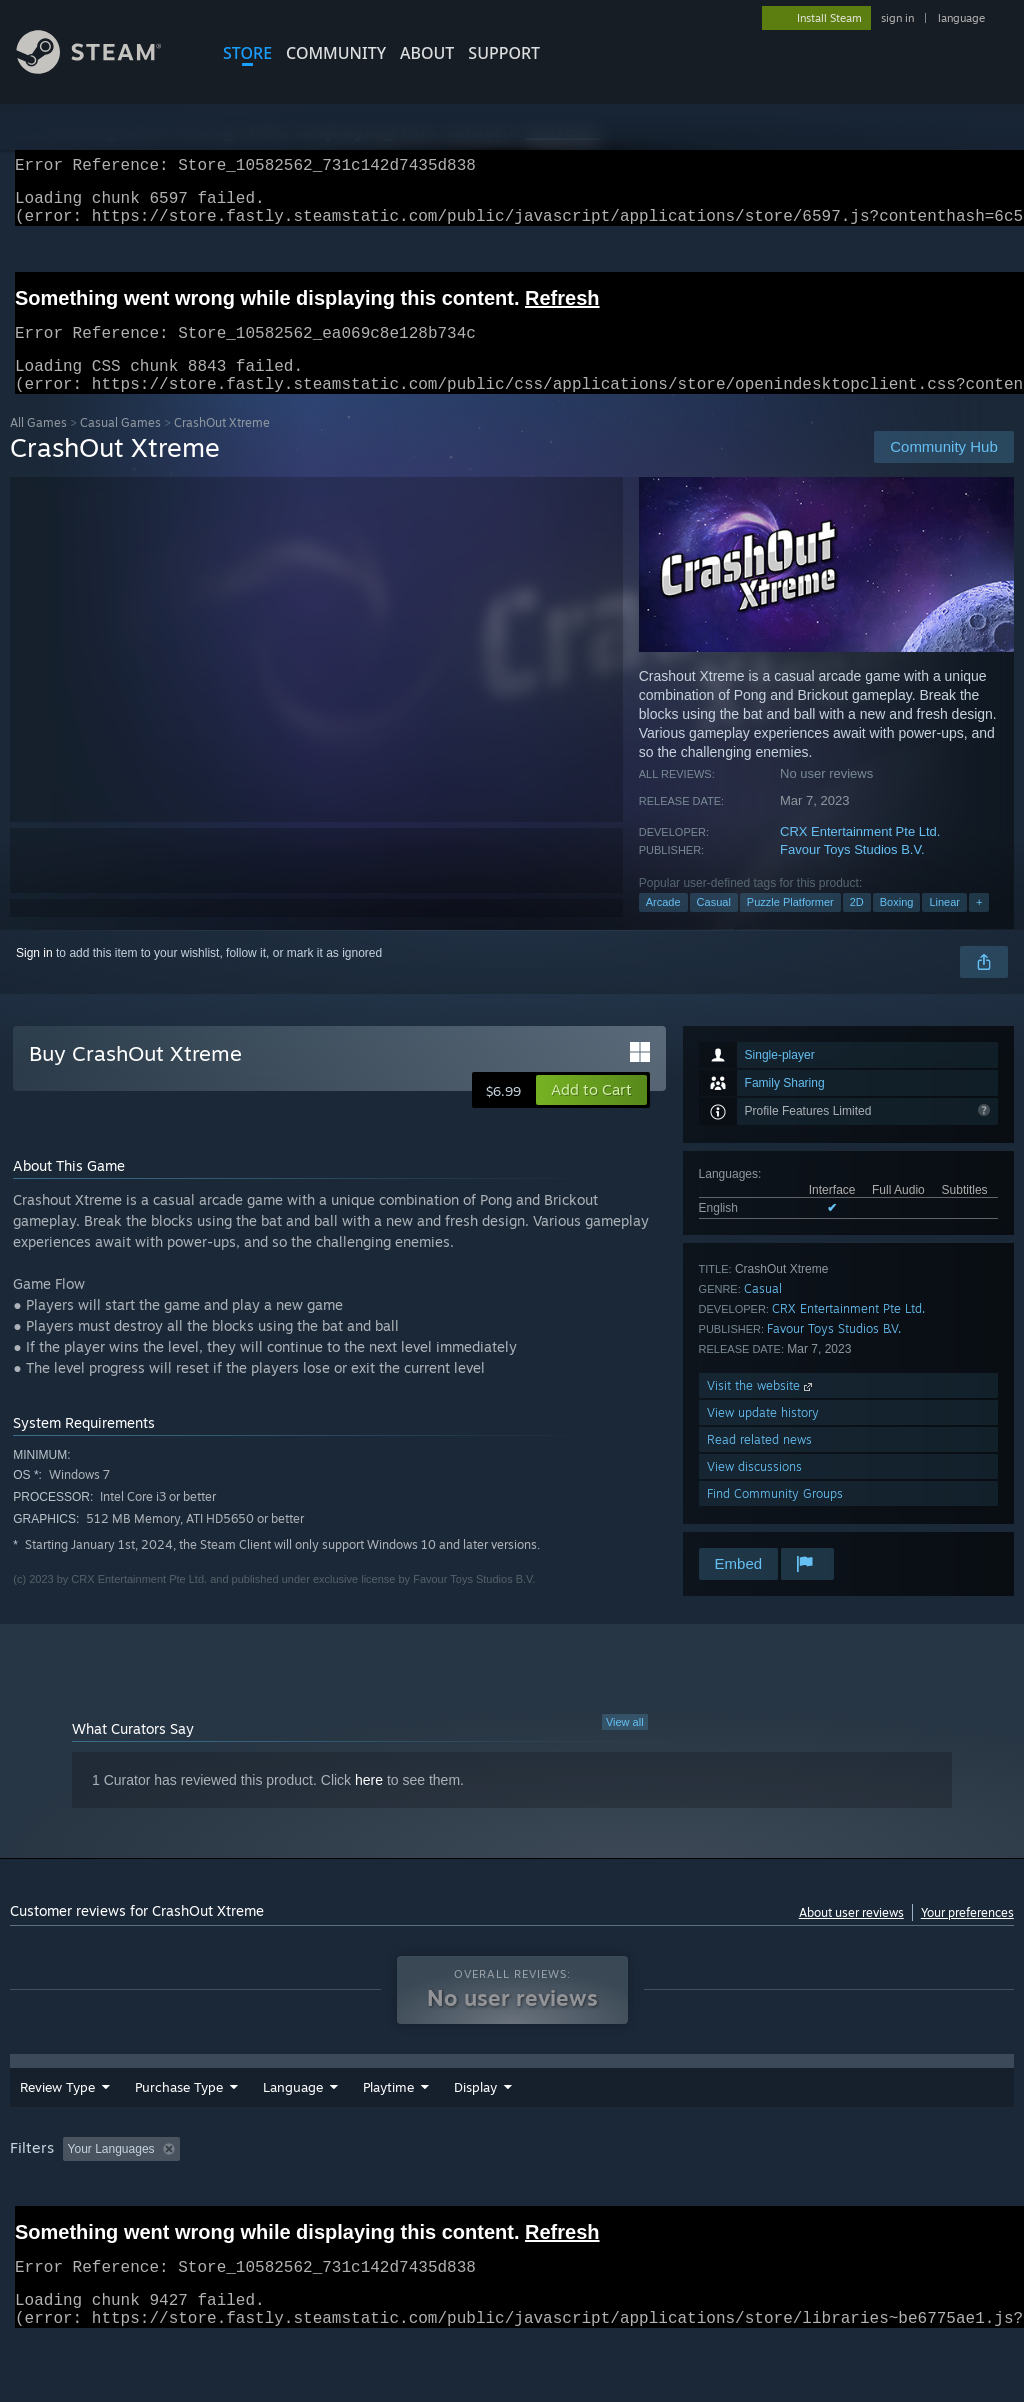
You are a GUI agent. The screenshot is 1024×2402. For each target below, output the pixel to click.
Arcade (663, 926)
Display (585, 2125)
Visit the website (761, 1409)
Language (293, 2125)
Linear (944, 926)
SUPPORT (504, 53)
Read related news (759, 1463)
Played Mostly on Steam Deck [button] (611, 2187)
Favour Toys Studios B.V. (852, 873)
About (427, 53)
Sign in (34, 977)
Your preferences (967, 1936)
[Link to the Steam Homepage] (104, 68)
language (961, 18)
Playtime (498, 2125)
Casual (714, 926)
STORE (247, 53)
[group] (512, 2200)
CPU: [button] (881, 2187)
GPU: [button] (948, 2187)
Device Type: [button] (49, 2214)
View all (625, 1746)
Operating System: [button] (778, 2187)
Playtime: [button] (467, 2187)
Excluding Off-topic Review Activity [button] (313, 2187)
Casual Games (120, 446)
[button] (591, 1114)
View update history (763, 1436)
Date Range (398, 2125)
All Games (38, 446)
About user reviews (851, 1936)
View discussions (754, 1490)
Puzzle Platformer (790, 926)
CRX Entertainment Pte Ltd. (860, 855)
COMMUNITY (336, 53)
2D (857, 926)
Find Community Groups (775, 1517)
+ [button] (979, 926)
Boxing (897, 926)
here (369, 1804)
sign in (897, 18)
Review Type (57, 2125)
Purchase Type (179, 2125)
